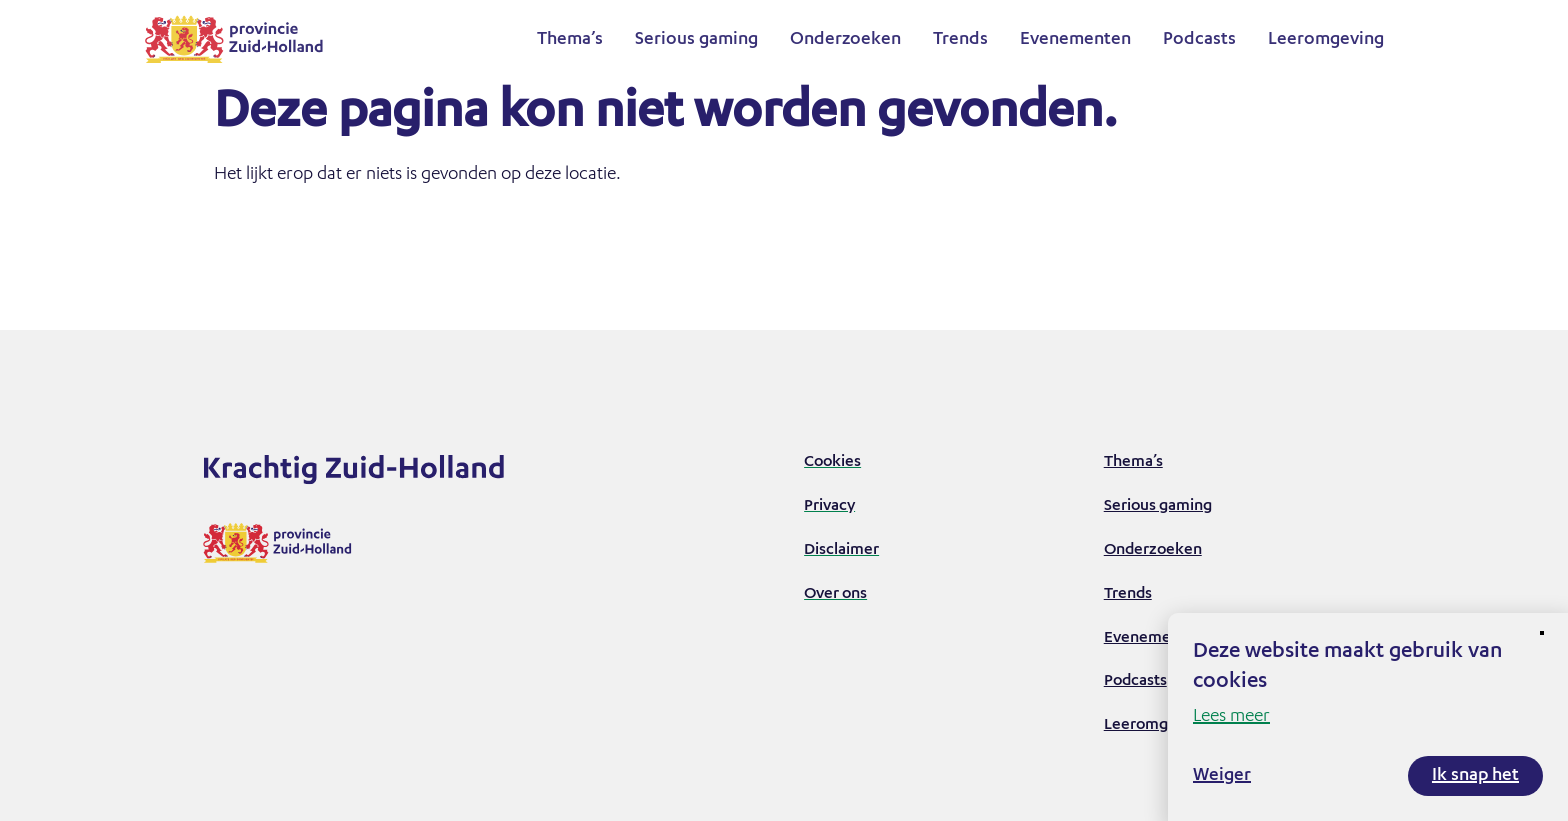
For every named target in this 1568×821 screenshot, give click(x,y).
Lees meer (1231, 717)
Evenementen (1075, 40)
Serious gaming (696, 40)
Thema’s (570, 40)
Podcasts (1199, 40)
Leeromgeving (1326, 40)
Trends (960, 40)
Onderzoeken (845, 40)
